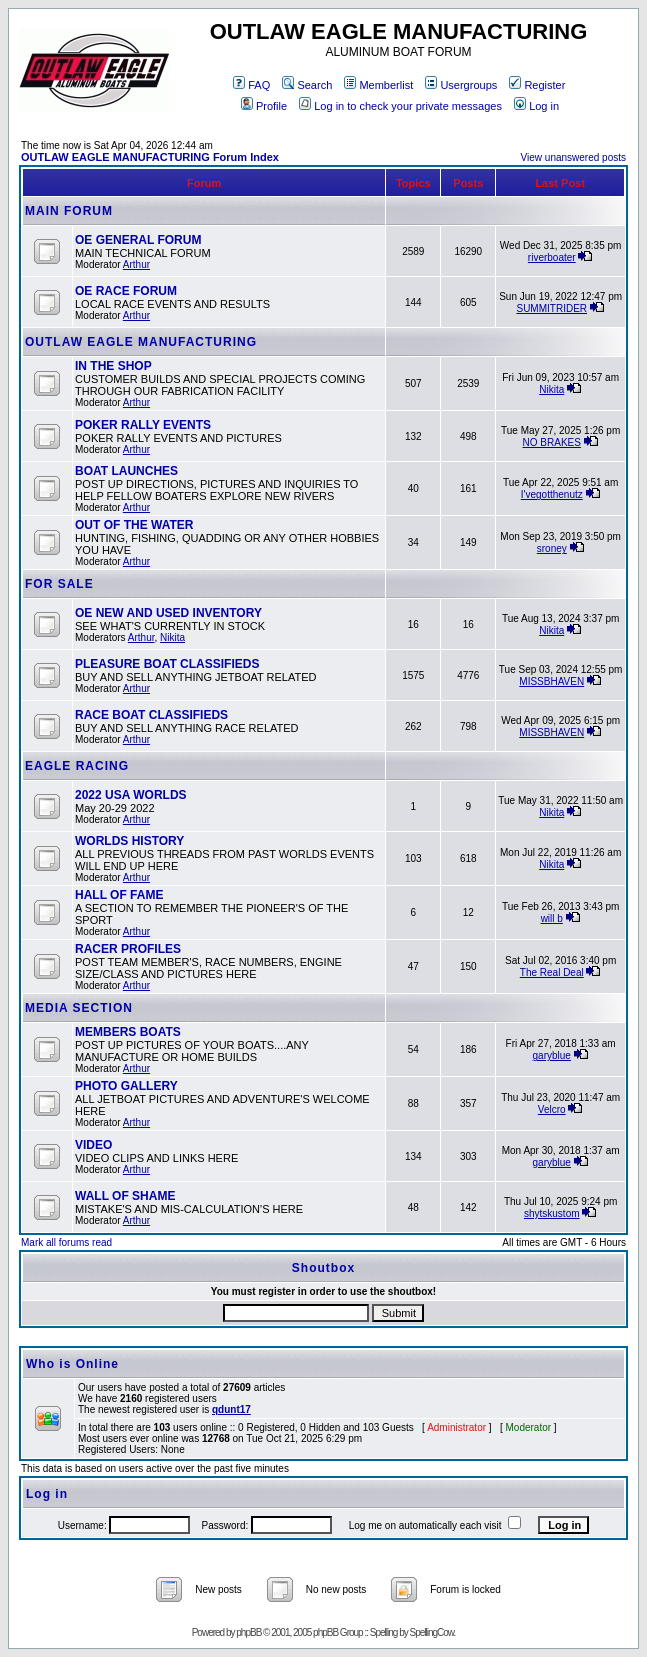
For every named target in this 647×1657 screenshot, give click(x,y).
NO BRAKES (552, 442)
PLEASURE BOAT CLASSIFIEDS (167, 664)
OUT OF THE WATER (134, 525)
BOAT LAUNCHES (126, 471)
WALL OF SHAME (125, 1196)
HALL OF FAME (119, 895)
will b (552, 918)
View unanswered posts (573, 157)
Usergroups (461, 85)
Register (537, 85)
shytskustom (552, 1213)
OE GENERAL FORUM (138, 240)
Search (307, 85)
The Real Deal (552, 972)
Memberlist (378, 85)
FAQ (251, 85)
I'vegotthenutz (552, 494)
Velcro (552, 1109)
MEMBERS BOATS (128, 1032)
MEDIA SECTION (79, 1008)
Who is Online (72, 1364)
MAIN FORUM (69, 211)
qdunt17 (231, 1409)
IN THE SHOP (113, 366)
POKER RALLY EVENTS (143, 425)
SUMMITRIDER (551, 308)
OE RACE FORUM (126, 291)
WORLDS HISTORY (129, 841)
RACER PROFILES (128, 949)
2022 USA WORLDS (131, 795)
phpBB (248, 1632)
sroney (552, 548)
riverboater (552, 257)
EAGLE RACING (77, 766)
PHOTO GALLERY (126, 1086)
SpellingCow (431, 1632)
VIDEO (93, 1145)
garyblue (552, 1055)
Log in (536, 106)
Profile (264, 106)
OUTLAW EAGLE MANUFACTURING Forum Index (150, 157)
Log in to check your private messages (400, 106)
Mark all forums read (66, 1242)
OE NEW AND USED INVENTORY (168, 613)
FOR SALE (59, 584)
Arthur (136, 264)
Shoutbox (323, 1268)
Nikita (551, 389)
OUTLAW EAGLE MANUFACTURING (141, 342)
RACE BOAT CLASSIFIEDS (151, 715)
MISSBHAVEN (551, 681)
